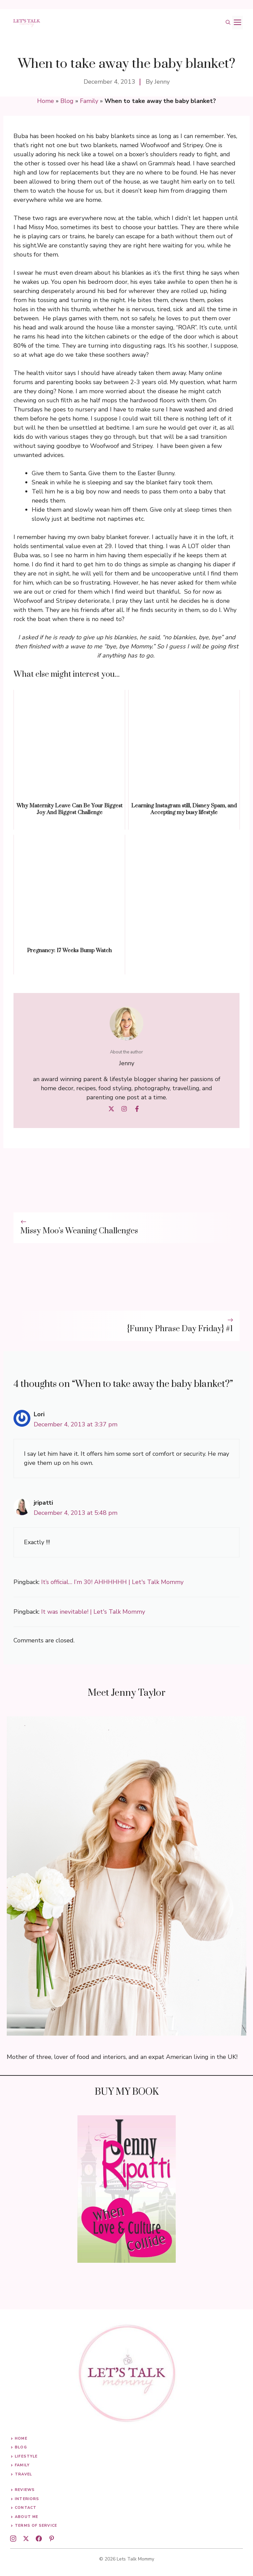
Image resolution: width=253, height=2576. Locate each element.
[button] (228, 22)
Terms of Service (36, 2525)
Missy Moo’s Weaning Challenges (79, 1231)
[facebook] (39, 2538)
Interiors (27, 2498)
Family (89, 101)
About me (26, 2516)
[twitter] (26, 2538)
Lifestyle (26, 2456)
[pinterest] (52, 2538)
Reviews (25, 2489)
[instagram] (13, 2538)
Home (45, 101)
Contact (25, 2507)
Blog (67, 101)
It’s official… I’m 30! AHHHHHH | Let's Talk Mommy (112, 1582)
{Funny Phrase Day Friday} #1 (180, 1329)
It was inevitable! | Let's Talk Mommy (93, 1612)
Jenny (162, 82)
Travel (23, 2474)
